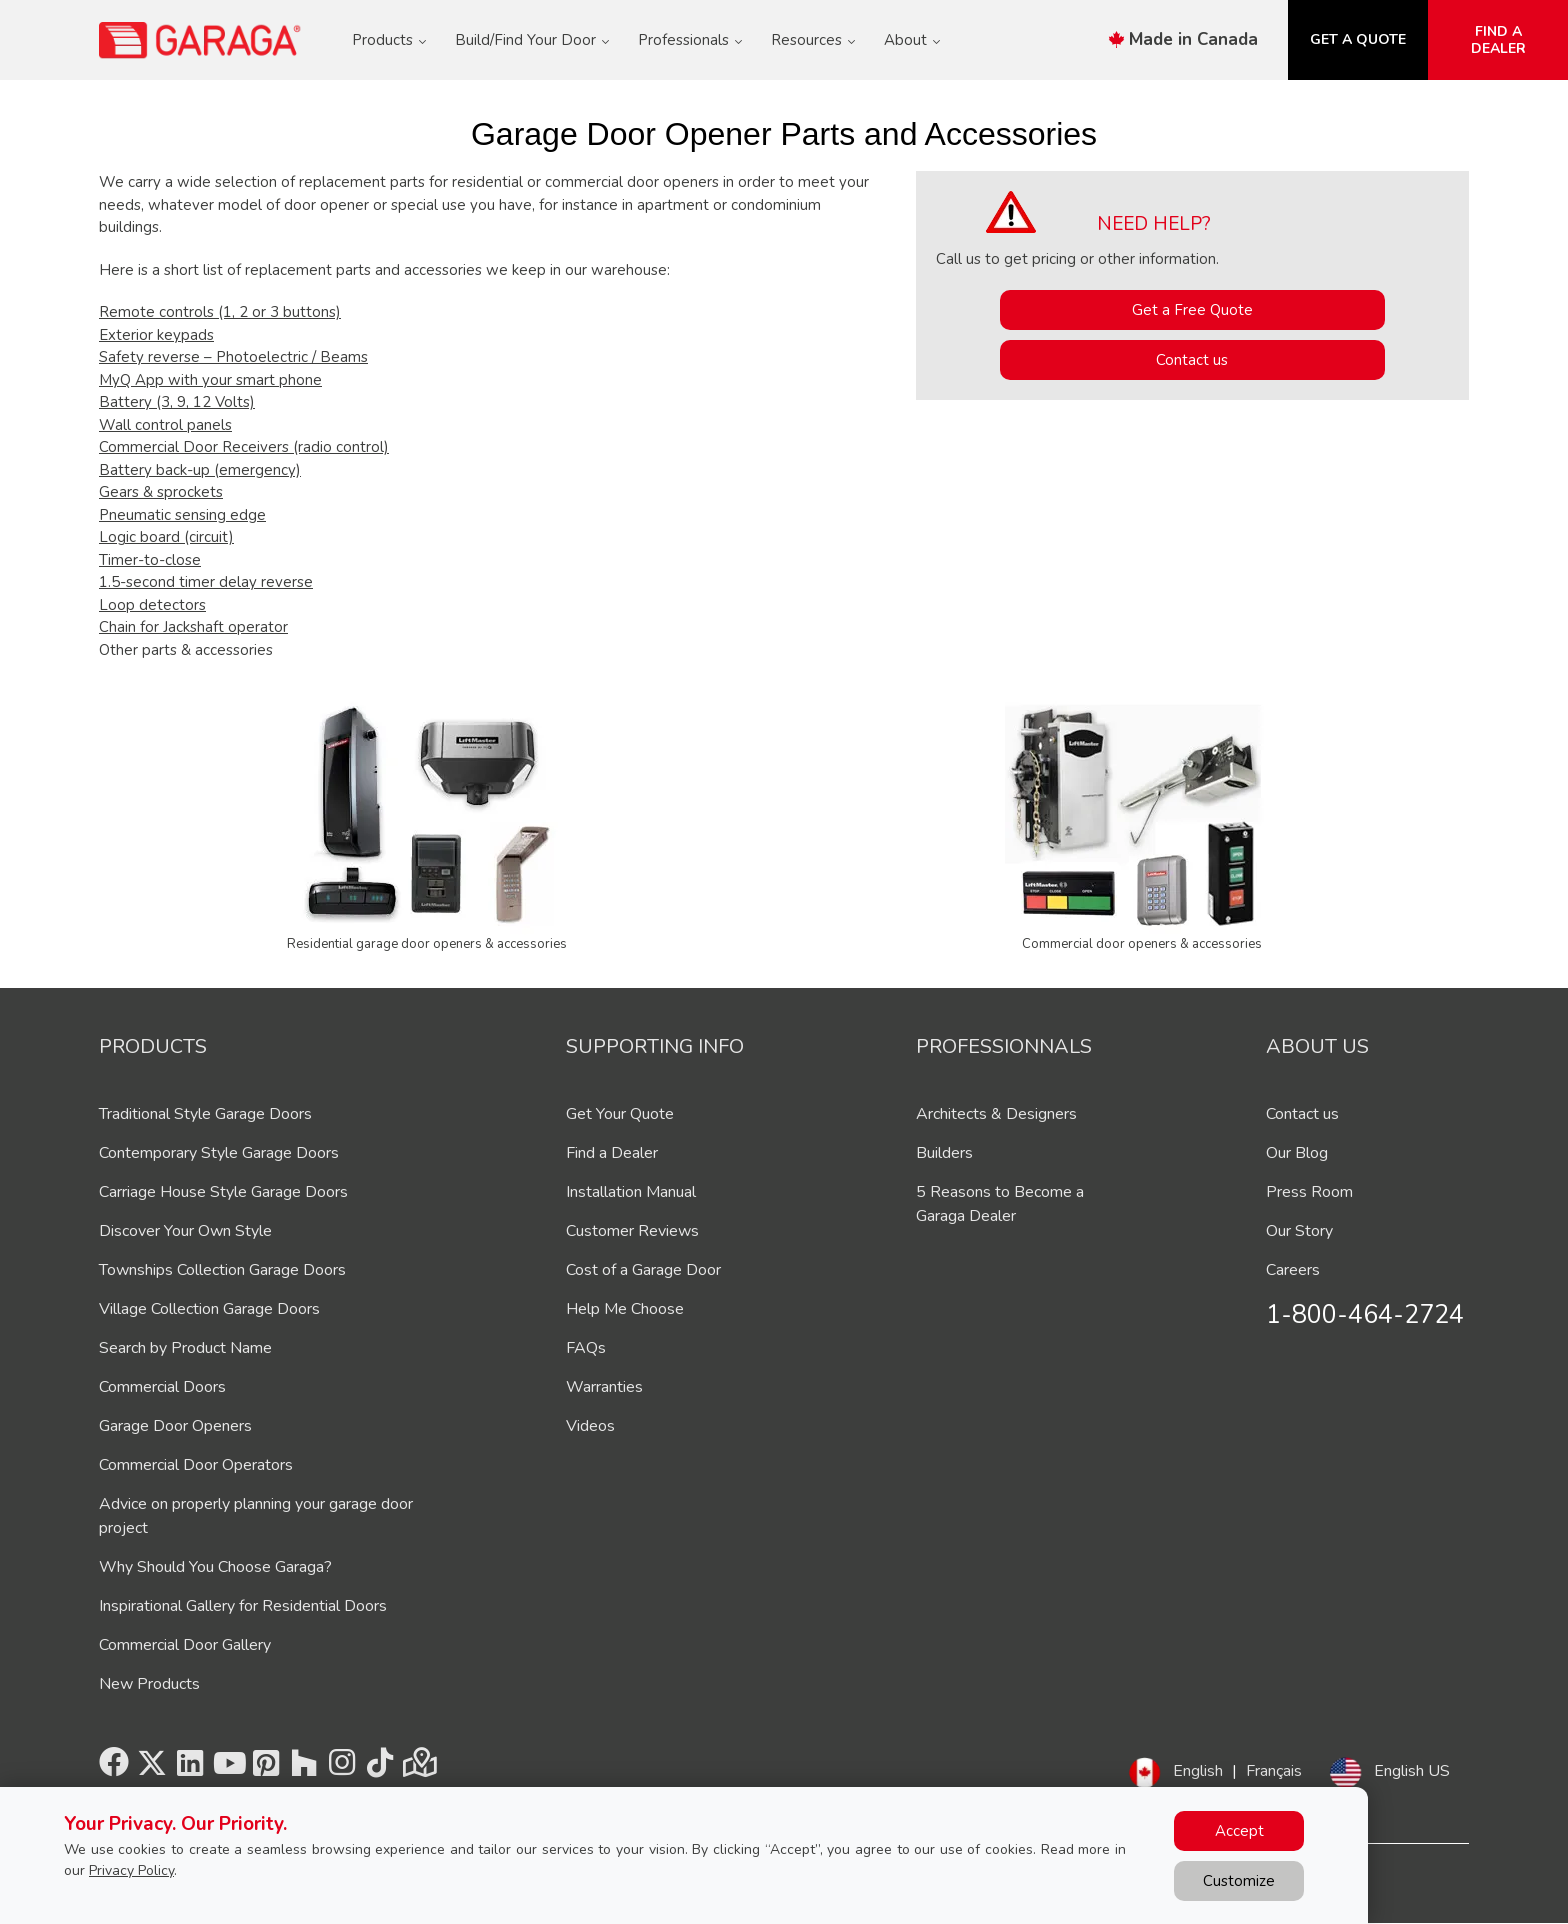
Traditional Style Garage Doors (205, 1114)
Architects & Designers (996, 1114)
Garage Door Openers (175, 1426)
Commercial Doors (162, 1387)
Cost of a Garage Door (643, 1270)
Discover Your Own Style (185, 1231)
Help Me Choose (625, 1309)
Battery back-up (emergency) (200, 470)
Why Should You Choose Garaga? (215, 1567)
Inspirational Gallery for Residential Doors (243, 1606)
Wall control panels (165, 425)
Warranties (604, 1387)
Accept (1239, 1831)
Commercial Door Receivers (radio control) (244, 447)
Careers (1293, 1270)
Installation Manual (631, 1192)
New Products (149, 1684)
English (1198, 1771)
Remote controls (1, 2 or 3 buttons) (220, 312)
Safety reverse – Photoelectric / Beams (233, 357)
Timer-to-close (150, 560)
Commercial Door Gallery (185, 1645)
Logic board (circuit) (166, 537)
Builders (944, 1153)
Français (1274, 1771)
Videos (590, 1426)
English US (1412, 1771)
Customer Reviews (632, 1231)
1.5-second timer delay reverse (206, 582)
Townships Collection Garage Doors (222, 1270)
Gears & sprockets (161, 492)
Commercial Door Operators (196, 1465)
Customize (1239, 1881)
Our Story (1299, 1231)
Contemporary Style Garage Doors (219, 1153)
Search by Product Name (185, 1348)
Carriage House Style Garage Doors (223, 1192)
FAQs (586, 1348)
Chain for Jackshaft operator (193, 627)
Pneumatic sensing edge (182, 515)
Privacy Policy (131, 1870)
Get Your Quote (620, 1114)
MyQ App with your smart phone (210, 380)
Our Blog (1297, 1153)
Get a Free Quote (1192, 310)
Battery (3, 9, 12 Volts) (177, 402)
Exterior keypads (156, 335)
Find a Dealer (612, 1153)
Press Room (1309, 1192)
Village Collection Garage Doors (209, 1309)
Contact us (1192, 360)
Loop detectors (152, 605)
